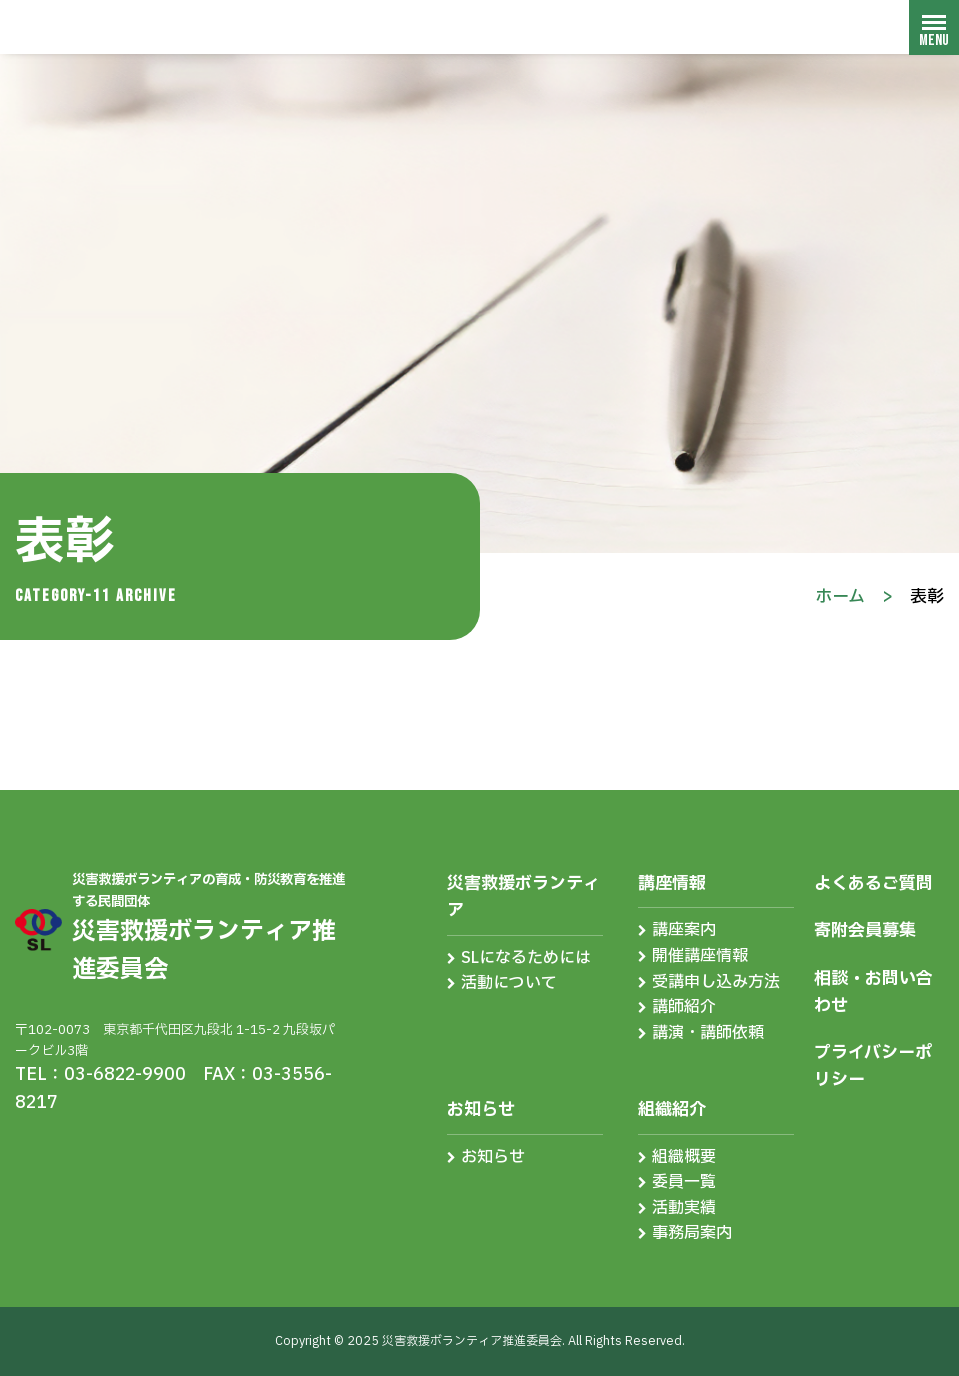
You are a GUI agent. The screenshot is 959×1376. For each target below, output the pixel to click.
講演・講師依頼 (708, 1033)
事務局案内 (692, 1233)
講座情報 (672, 883)
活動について (509, 983)
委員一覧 (684, 1182)
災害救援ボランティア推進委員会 (135, 26)
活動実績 (684, 1208)
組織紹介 (672, 1109)
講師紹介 (684, 1007)
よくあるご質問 (873, 883)
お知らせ (481, 1109)
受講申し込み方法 (716, 982)
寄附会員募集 (865, 930)
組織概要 (684, 1157)
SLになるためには (526, 958)
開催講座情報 (700, 956)
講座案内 (684, 930)
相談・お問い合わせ (873, 992)
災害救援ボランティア (523, 897)
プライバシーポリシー (873, 1066)
